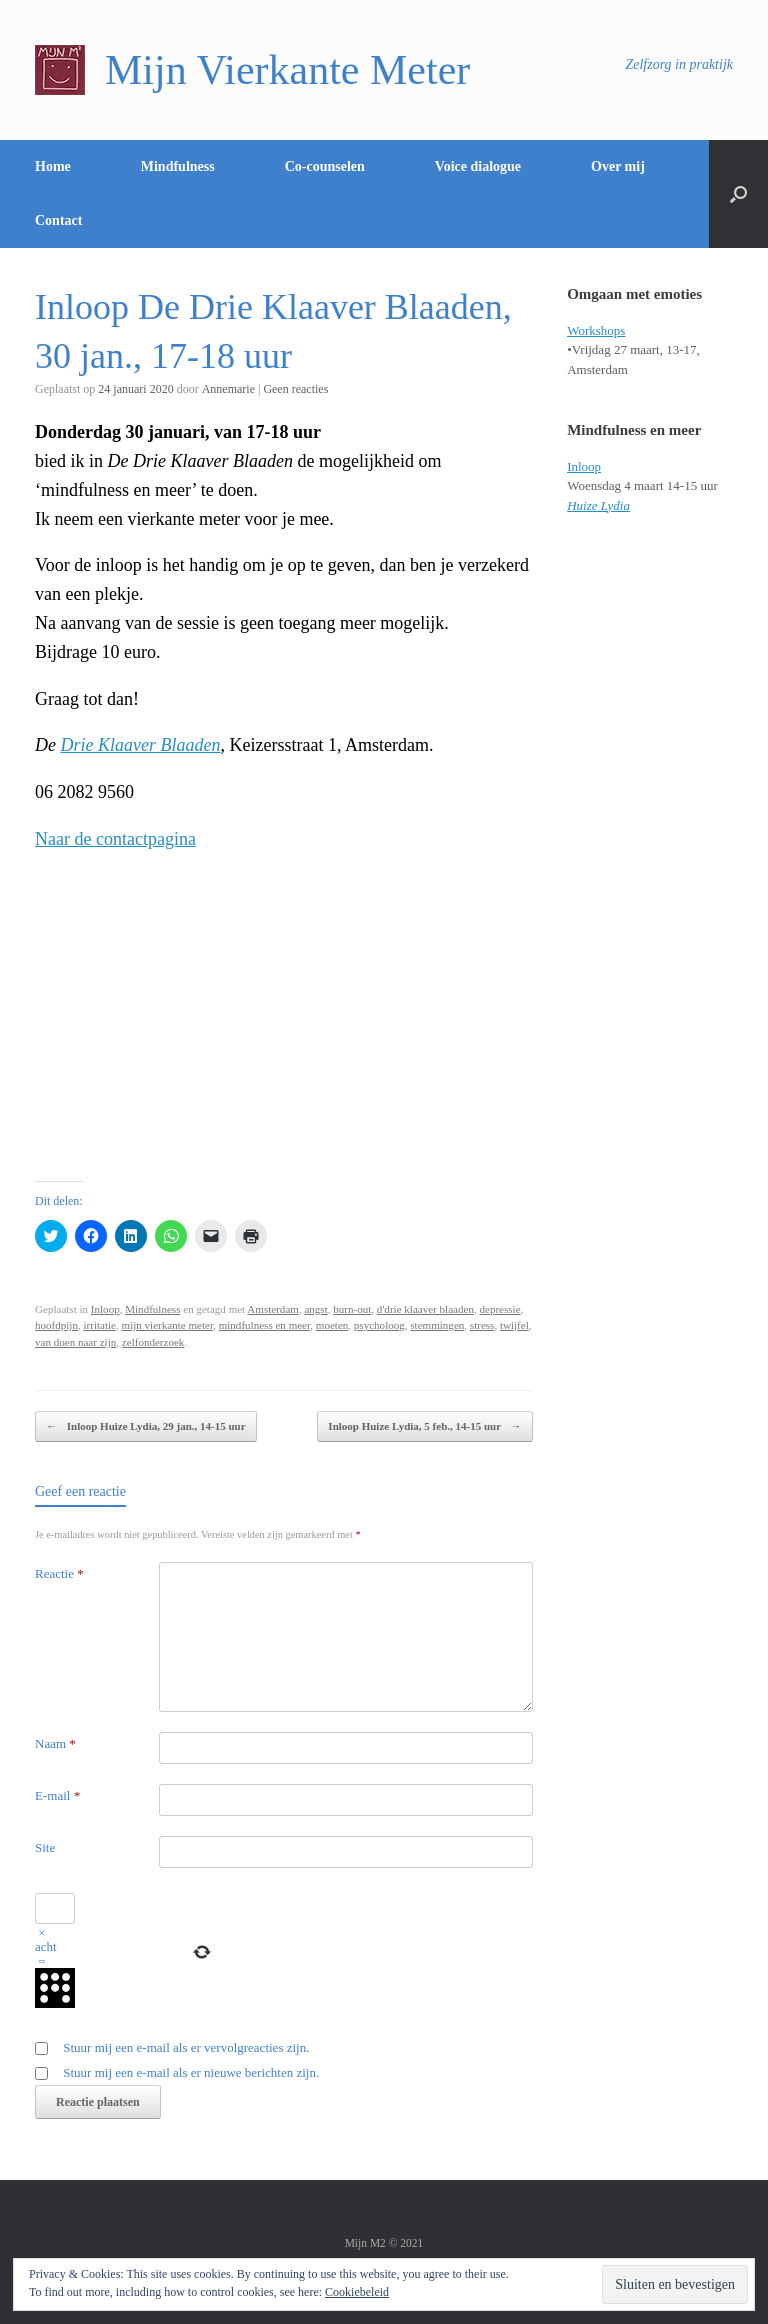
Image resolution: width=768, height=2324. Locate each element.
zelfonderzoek (153, 1342)
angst (315, 1309)
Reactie (59, 1573)
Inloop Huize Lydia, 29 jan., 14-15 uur (146, 1426)
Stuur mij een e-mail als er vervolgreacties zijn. (186, 2047)
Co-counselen (325, 166)
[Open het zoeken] (738, 194)
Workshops (596, 330)
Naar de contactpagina (115, 839)
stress (482, 1325)
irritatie (100, 1325)
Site (45, 1847)
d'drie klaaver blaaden (425, 1309)
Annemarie (228, 389)
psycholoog (379, 1325)
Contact (58, 220)
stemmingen (437, 1325)
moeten (332, 1325)
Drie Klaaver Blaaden (141, 745)
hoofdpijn (56, 1325)
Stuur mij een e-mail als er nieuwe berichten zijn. (191, 2072)
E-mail (57, 1795)
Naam (55, 1743)
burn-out (352, 1309)
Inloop (105, 1309)
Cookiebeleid (357, 2292)
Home (53, 166)
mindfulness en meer (265, 1325)
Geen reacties (295, 389)
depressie (499, 1309)
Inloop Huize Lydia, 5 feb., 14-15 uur (424, 1426)
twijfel (514, 1325)
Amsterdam (273, 1309)
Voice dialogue (478, 166)
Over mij (618, 166)
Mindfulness (178, 166)
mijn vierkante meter (168, 1325)
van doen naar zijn (75, 1342)
